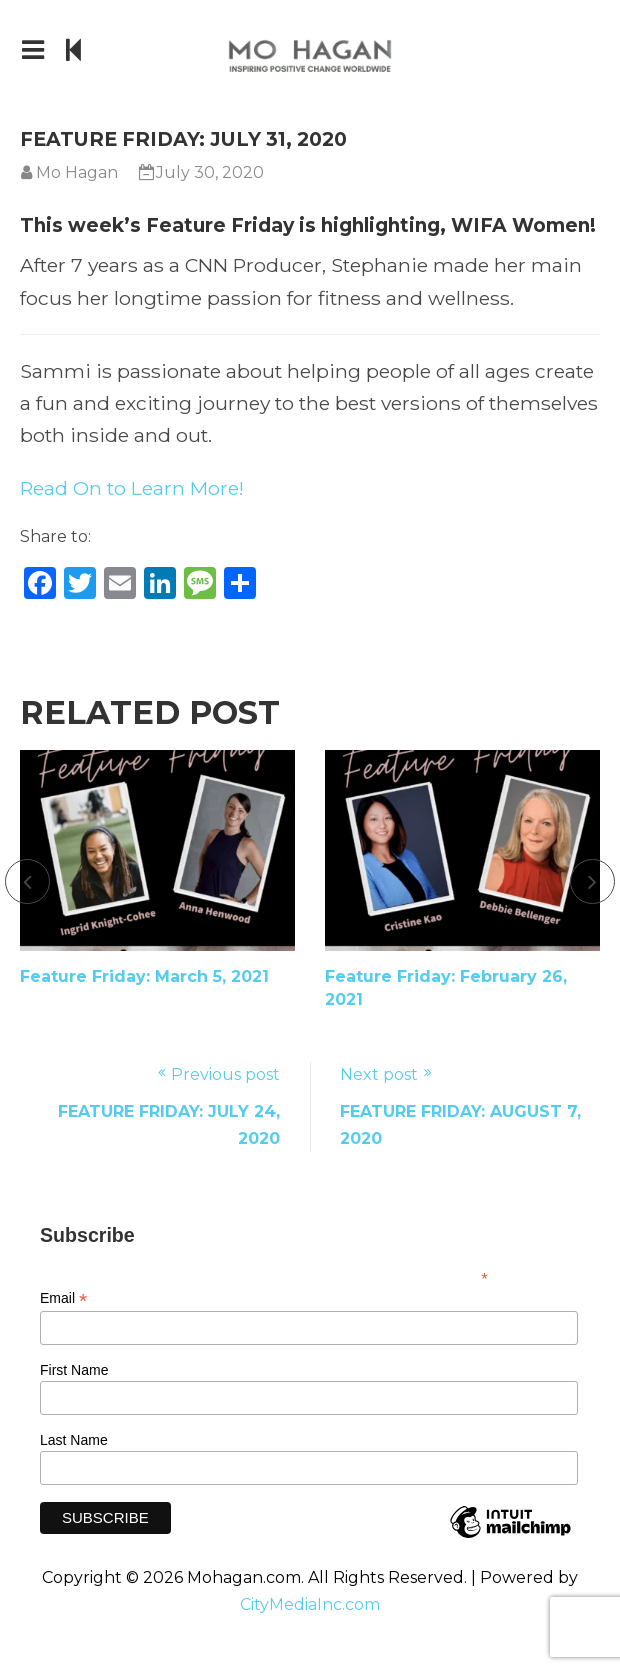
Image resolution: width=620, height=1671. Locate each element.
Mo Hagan (77, 172)
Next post (379, 1074)
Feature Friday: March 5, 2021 (144, 976)
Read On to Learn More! (132, 488)
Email (63, 1298)
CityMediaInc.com (310, 1604)
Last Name (74, 1440)
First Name (74, 1370)
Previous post (225, 1074)
